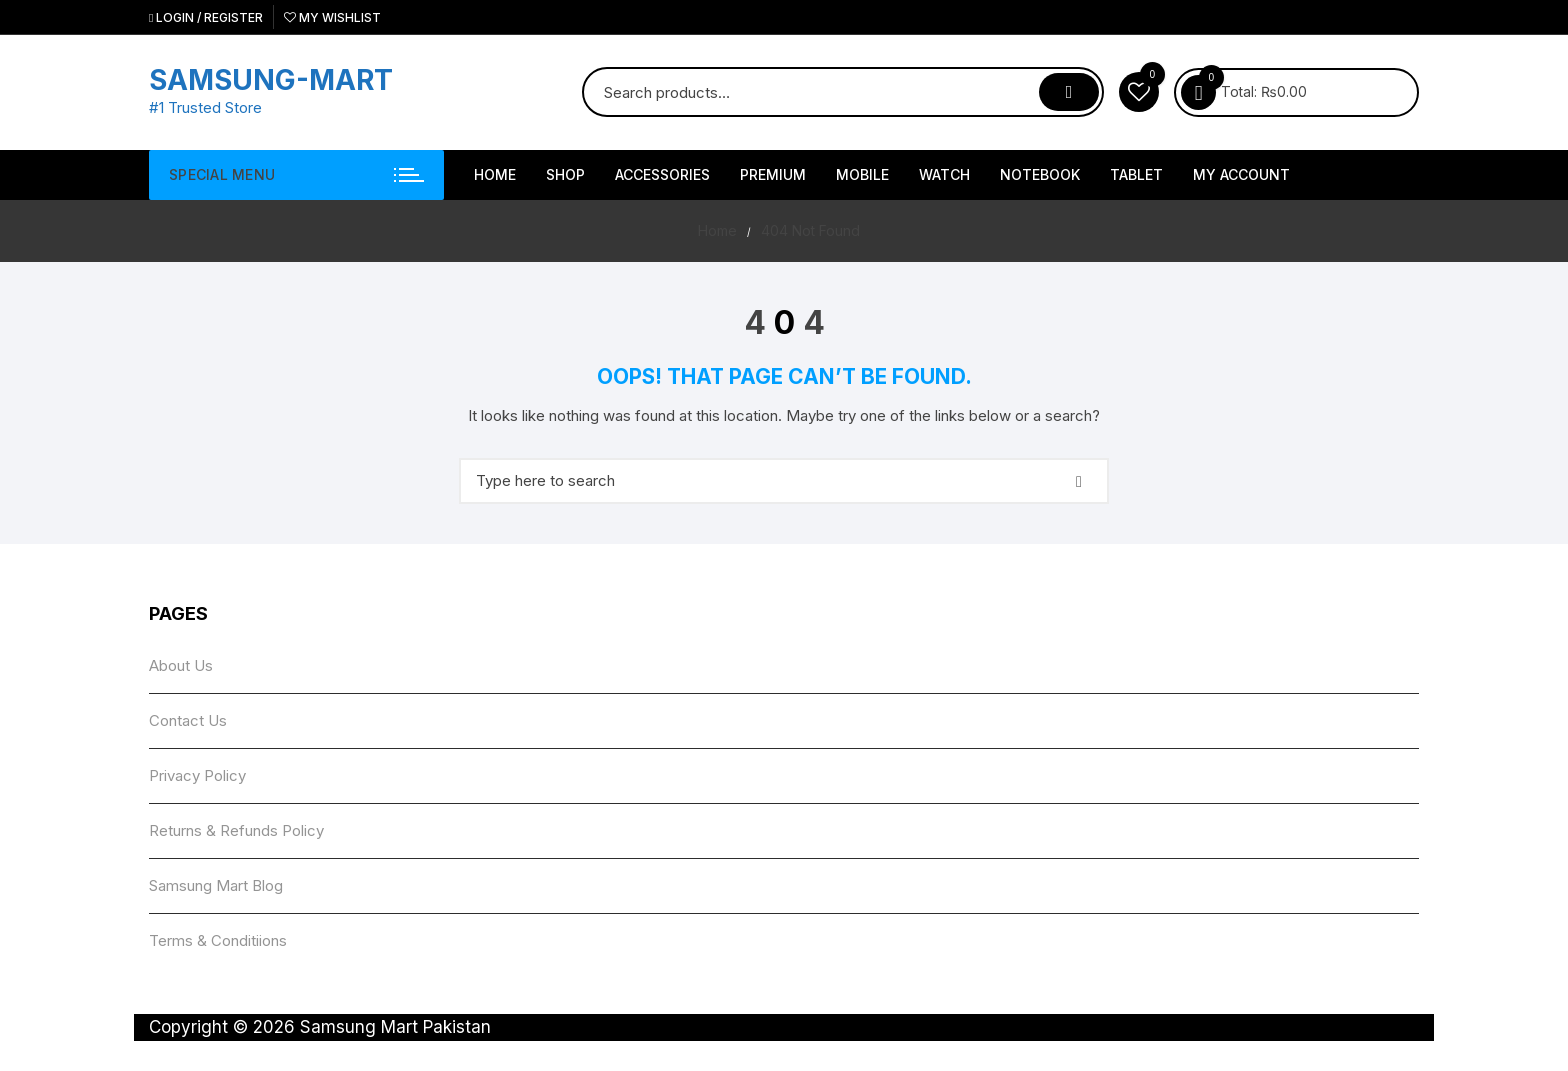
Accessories (662, 174)
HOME (495, 174)
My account (1241, 174)
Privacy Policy (197, 775)
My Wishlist (332, 17)
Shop (565, 174)
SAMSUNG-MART (271, 80)
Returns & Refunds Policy (236, 830)
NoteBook (1040, 174)
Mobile (862, 174)
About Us (181, 665)
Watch (944, 174)
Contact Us (188, 720)
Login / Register (206, 17)
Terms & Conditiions (218, 940)
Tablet (1136, 174)
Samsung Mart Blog (216, 885)
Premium (773, 174)
